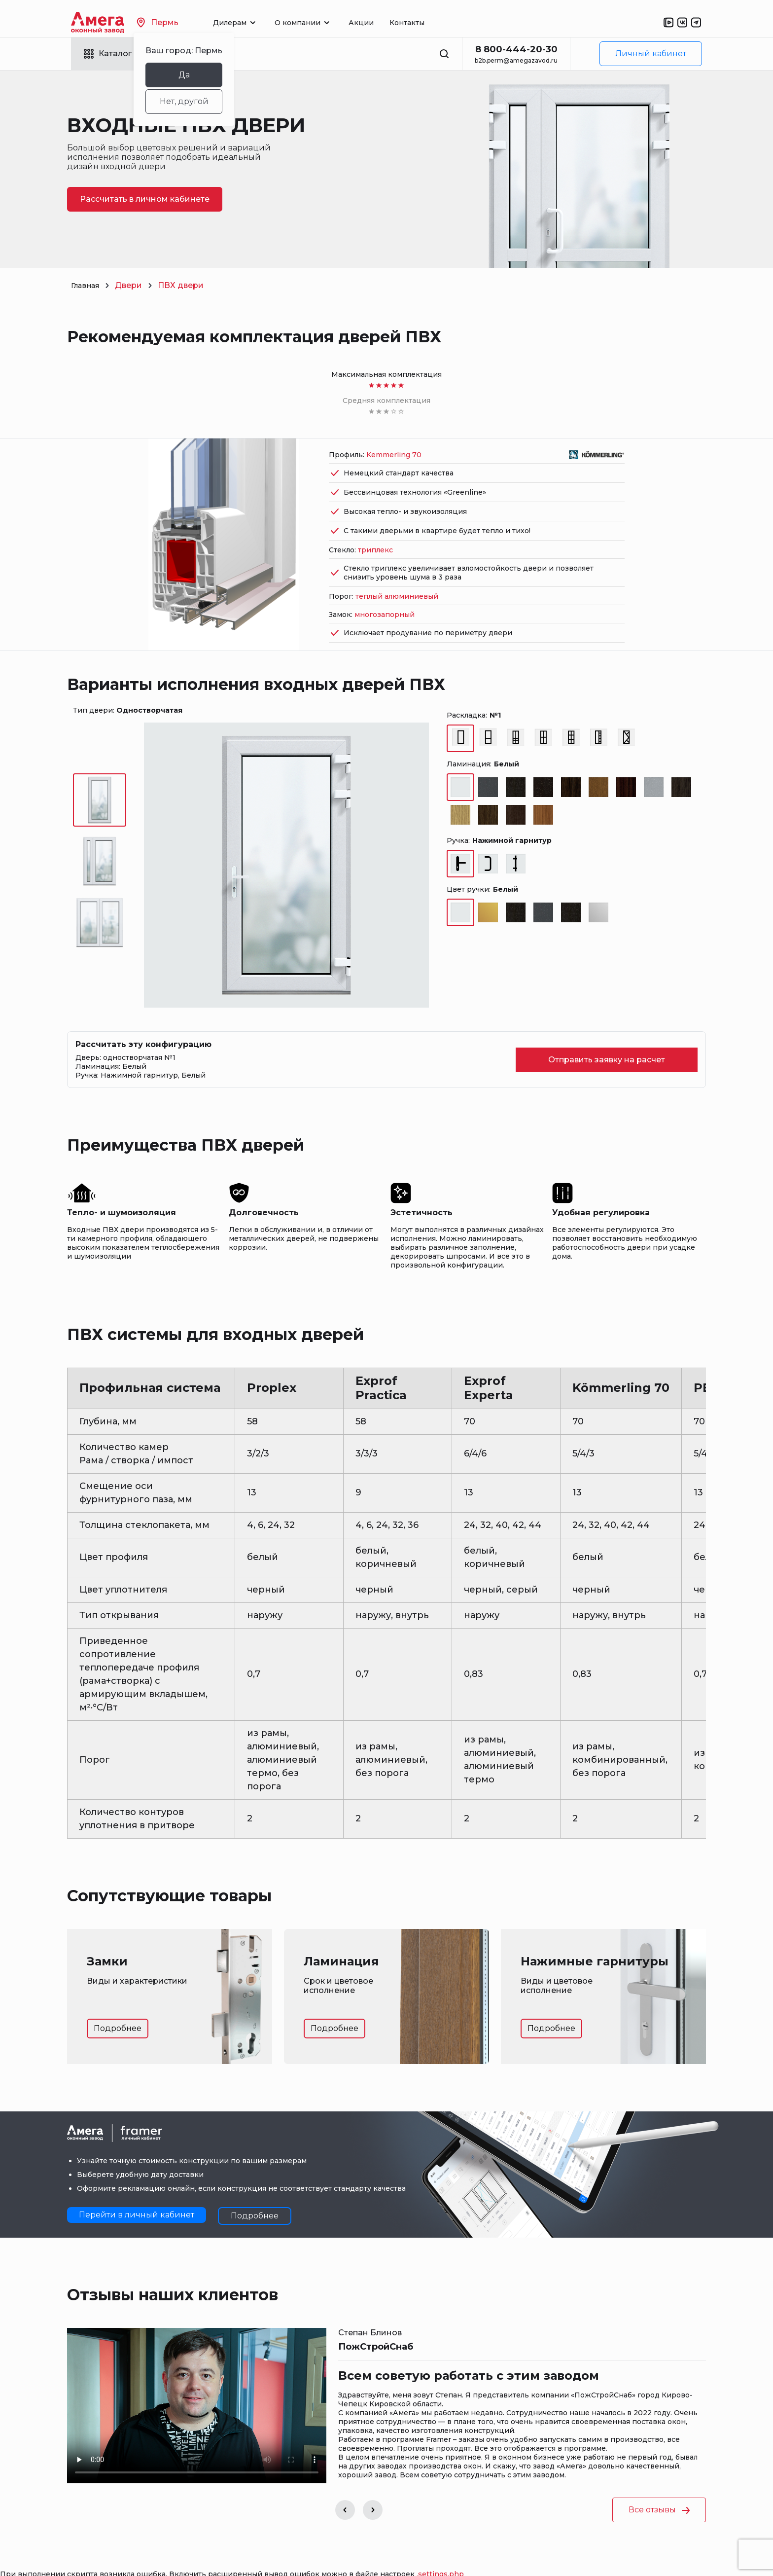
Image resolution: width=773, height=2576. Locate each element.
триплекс (375, 523)
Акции (383, 22)
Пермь (180, 22)
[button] (345, 2484)
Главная (87, 285)
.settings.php (440, 2547)
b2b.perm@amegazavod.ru (516, 60)
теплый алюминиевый (396, 570)
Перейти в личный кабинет (136, 2188)
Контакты (429, 22)
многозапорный (384, 588)
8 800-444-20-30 (516, 49)
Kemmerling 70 (394, 428)
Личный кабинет (650, 53)
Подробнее (117, 2002)
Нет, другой (205, 101)
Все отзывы (659, 2483)
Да (205, 74)
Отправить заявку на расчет (606, 1033)
